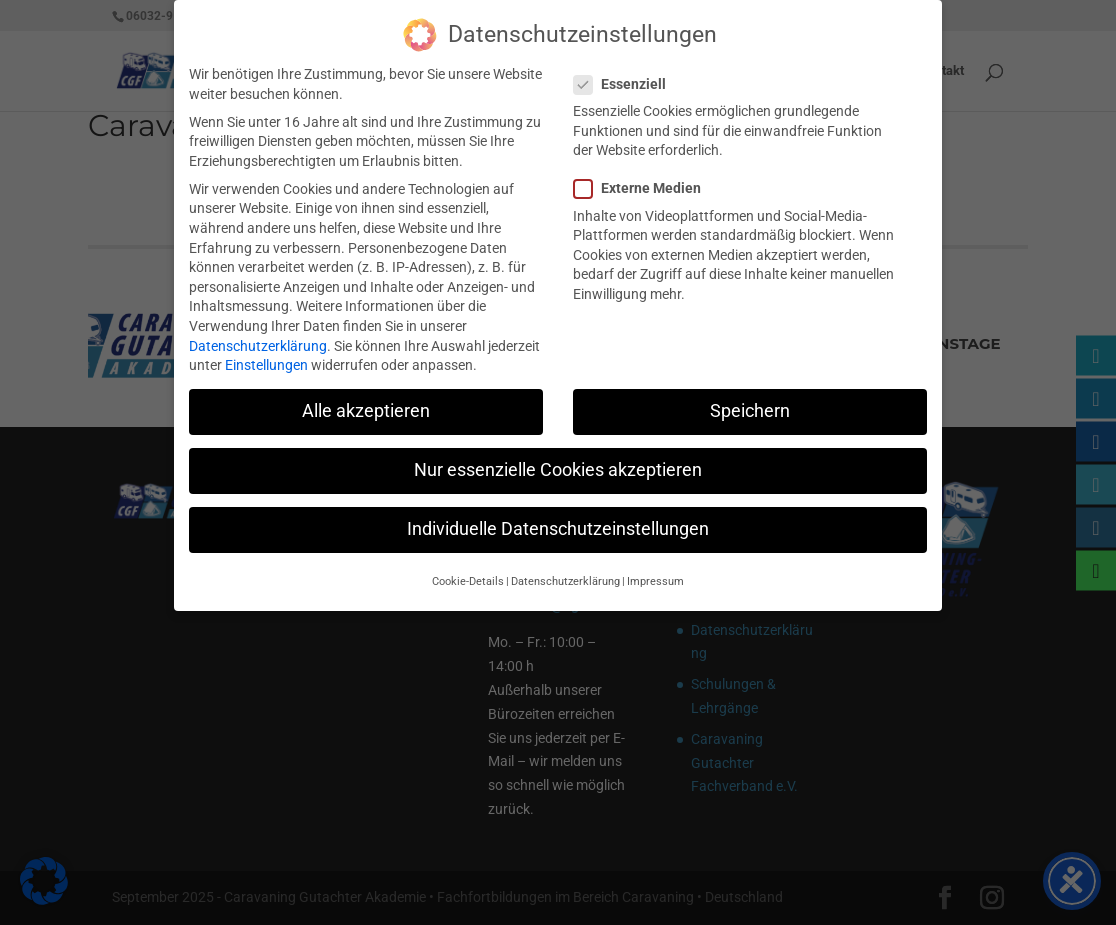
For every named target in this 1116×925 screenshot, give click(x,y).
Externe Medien (645, 178)
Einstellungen (266, 355)
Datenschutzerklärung (258, 335)
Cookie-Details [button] (468, 571)
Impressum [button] (655, 571)
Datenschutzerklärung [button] (565, 571)
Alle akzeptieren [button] (366, 401)
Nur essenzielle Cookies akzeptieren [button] (558, 460)
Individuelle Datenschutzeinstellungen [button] (558, 519)
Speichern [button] (750, 401)
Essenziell (628, 74)
